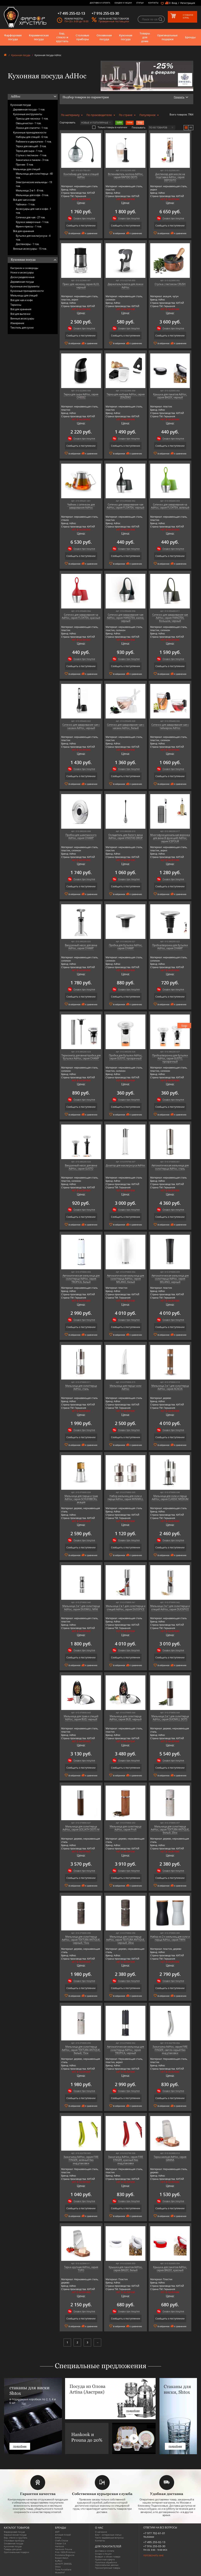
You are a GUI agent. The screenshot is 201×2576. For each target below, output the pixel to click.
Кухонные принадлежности (29, 132)
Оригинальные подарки (167, 37)
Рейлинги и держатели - (34, 141)
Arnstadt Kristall (63, 2534)
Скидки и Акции (123, 2)
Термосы (15, 304)
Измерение (17, 323)
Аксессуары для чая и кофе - (33, 210)
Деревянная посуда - (29, 109)
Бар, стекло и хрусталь (62, 37)
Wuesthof (60, 2572)
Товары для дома (145, 37)
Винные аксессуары (22, 318)
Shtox (58, 2566)
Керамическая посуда (39, 37)
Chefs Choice (61, 2540)
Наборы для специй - (32, 137)
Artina (58, 2537)
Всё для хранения (23, 231)
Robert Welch (61, 2557)
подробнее (19, 2446)
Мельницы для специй (26, 169)
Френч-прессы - (29, 226)
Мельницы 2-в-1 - (30, 190)
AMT (57, 2531)
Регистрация (187, 3)
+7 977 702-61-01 (154, 2533)
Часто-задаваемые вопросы (109, 2537)
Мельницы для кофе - (32, 195)
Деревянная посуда (22, 281)
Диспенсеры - (27, 244)
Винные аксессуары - (30, 248)
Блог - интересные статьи (108, 2534)
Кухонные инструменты (27, 114)
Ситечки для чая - (30, 217)
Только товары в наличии (109, 127)
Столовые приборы (82, 37)
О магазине (101, 2531)
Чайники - (25, 204)
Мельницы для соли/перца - (34, 175)
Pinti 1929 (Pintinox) (65, 2552)
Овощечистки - (28, 123)
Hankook (59, 2546)
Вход (174, 3)
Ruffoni (58, 2560)
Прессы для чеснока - (32, 118)
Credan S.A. (60, 2543)
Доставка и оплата (100, 2)
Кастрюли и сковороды (24, 268)
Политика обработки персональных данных (107, 2563)
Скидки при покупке (84, 218)
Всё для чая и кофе (24, 199)
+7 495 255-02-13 (154, 2542)
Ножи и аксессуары (22, 272)
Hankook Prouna (63, 2549)
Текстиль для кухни (22, 327)
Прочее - (24, 164)
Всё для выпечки (20, 314)
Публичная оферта (105, 2559)
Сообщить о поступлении (81, 225)
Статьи (140, 2)
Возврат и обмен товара (107, 2556)
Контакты (153, 2)
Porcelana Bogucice (64, 2555)
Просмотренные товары (107, 2567)
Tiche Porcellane (63, 2569)
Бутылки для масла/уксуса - (33, 237)
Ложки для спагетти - (32, 128)
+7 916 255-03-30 (154, 2546)
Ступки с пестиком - (31, 155)
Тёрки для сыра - (29, 151)
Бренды (190, 37)
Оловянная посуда (104, 37)
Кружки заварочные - (32, 222)
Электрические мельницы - (34, 184)
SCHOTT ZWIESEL (63, 2563)
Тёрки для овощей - (31, 146)
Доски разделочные (22, 277)
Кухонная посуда (125, 37)
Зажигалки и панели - (32, 160)
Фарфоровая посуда (13, 37)
